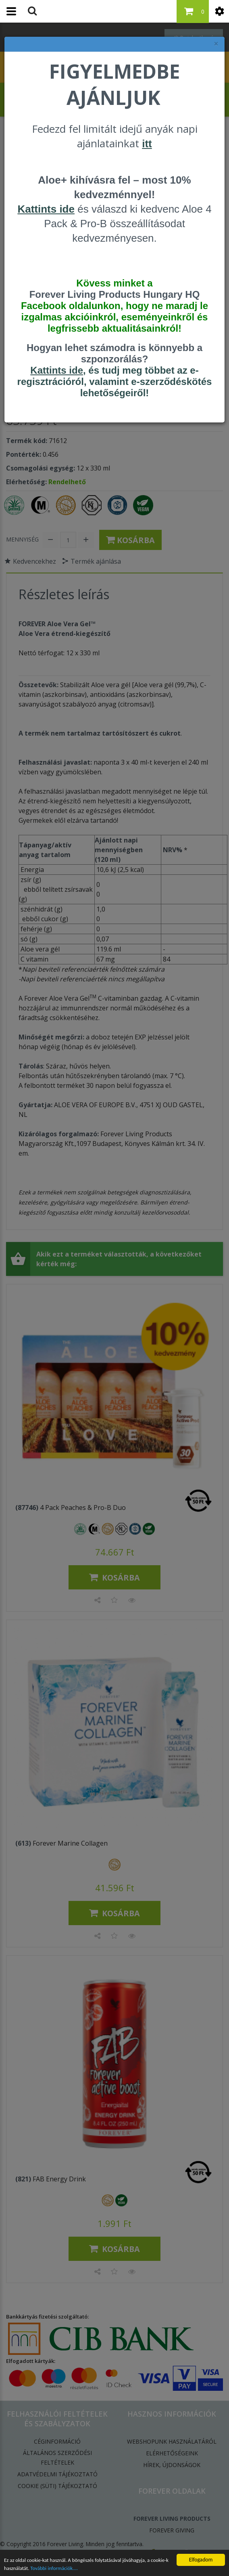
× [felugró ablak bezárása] (216, 44)
